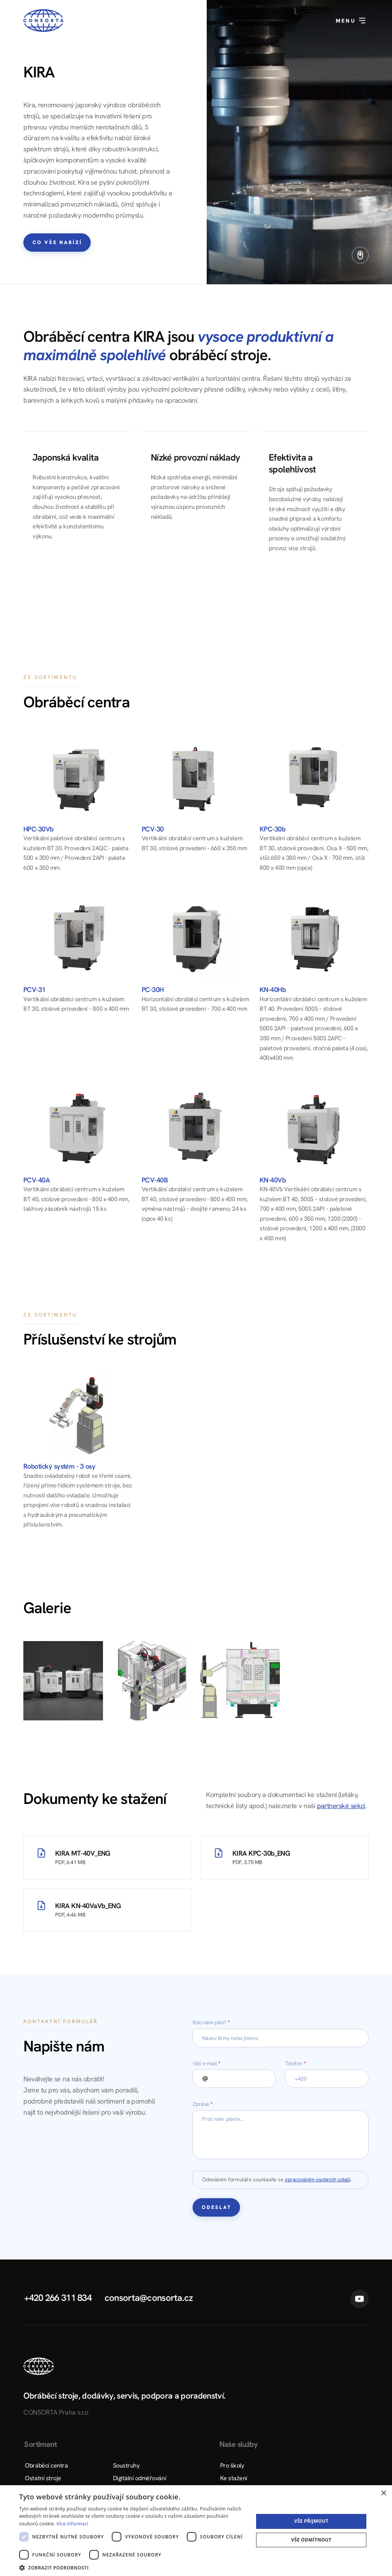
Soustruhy (126, 2465)
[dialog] (196, 2530)
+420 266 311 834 (57, 2298)
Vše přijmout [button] (311, 2521)
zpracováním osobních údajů (317, 2179)
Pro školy (232, 2465)
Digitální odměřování (139, 2478)
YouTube (359, 2299)
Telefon (295, 2063)
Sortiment (40, 2444)
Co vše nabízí (57, 242)
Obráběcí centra (46, 2465)
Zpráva (202, 2103)
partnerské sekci (341, 1805)
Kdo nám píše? (211, 2022)
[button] (133, 2567)
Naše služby (238, 2444)
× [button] (383, 2493)
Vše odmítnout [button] (311, 2540)
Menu (351, 20)
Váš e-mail (206, 2063)
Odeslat (217, 2207)
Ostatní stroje (43, 2478)
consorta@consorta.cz (149, 2298)
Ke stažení (233, 2478)
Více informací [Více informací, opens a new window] (72, 2523)
